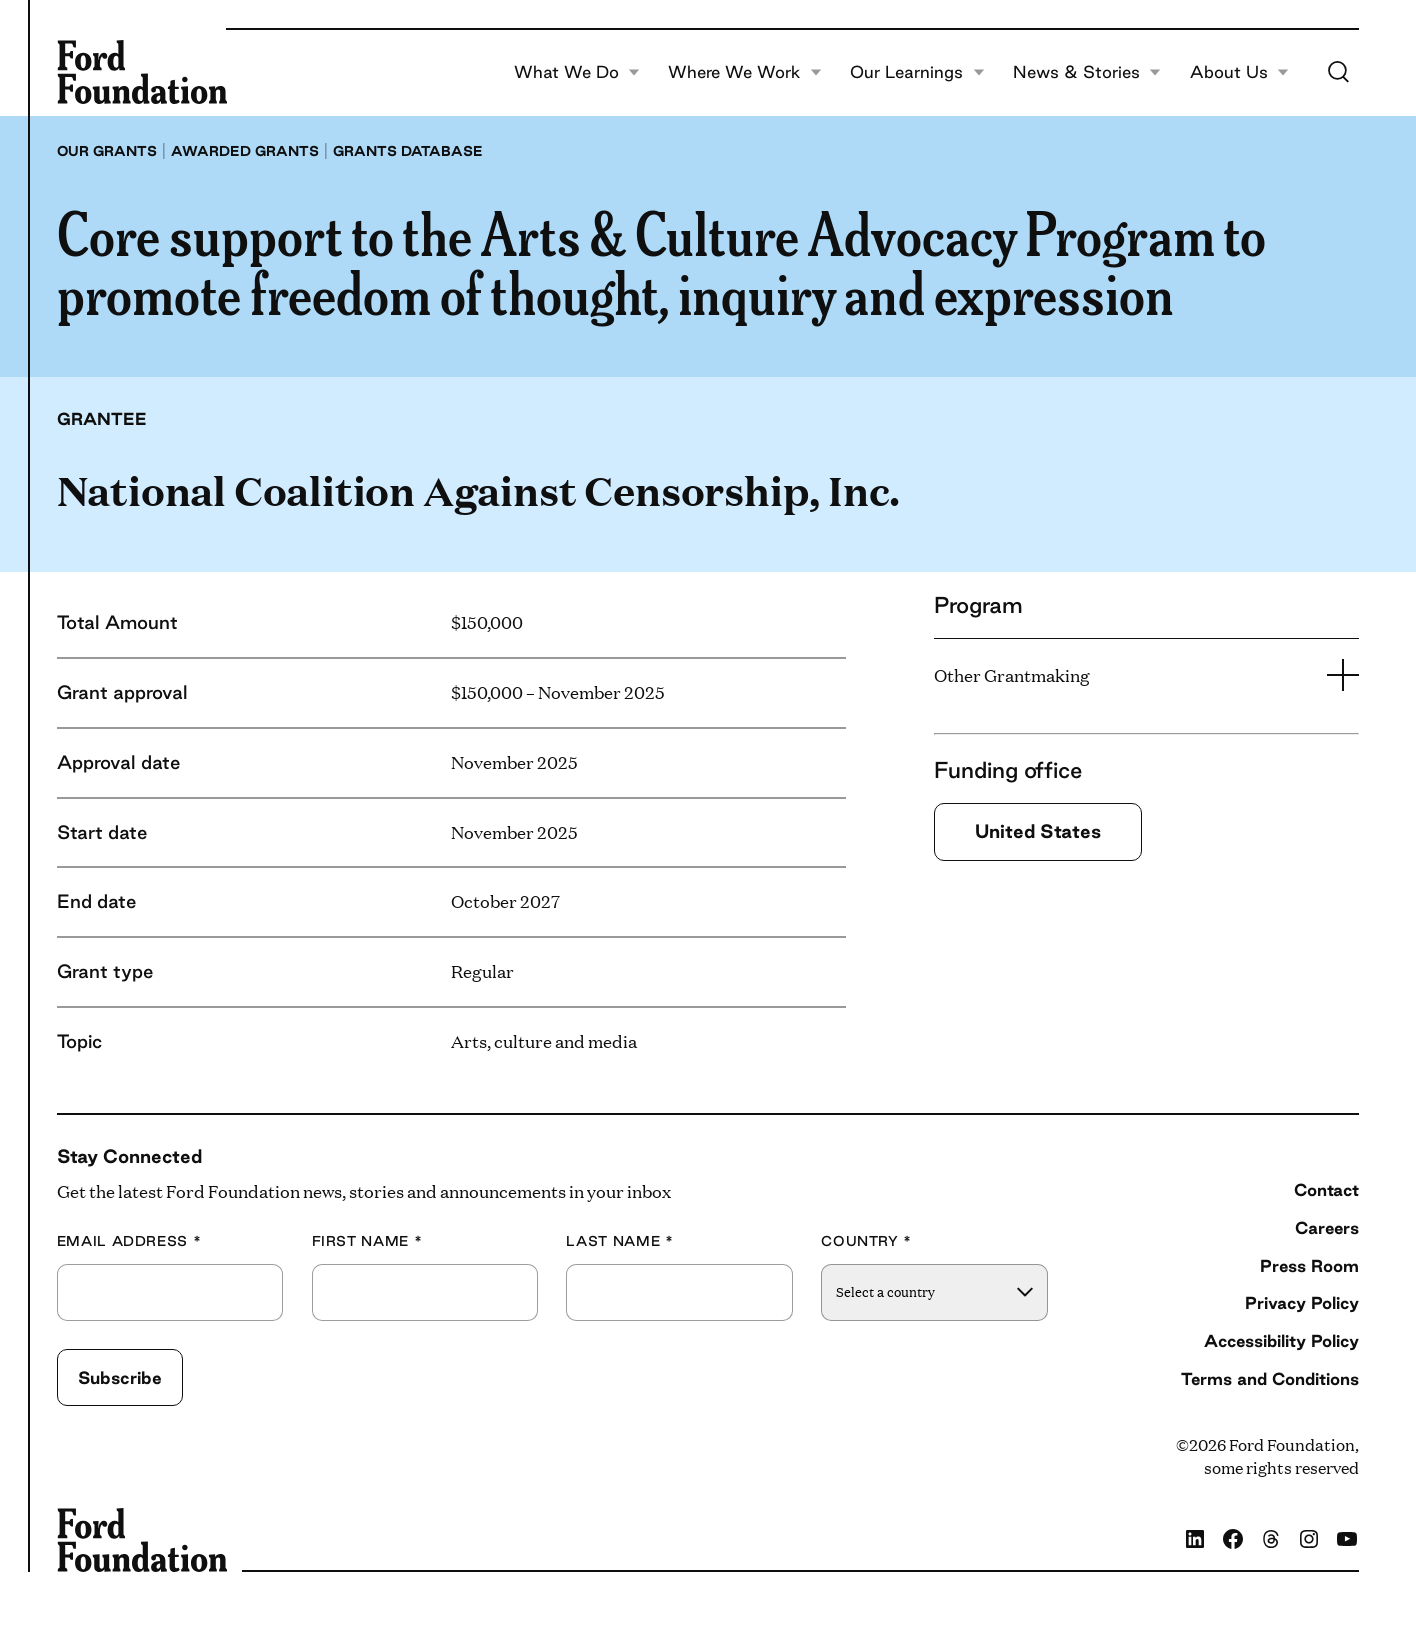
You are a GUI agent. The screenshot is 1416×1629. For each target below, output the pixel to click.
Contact (1326, 1189)
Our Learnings (917, 72)
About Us (1239, 72)
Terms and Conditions (1270, 1378)
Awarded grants (245, 151)
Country (866, 1241)
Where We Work (744, 72)
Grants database (408, 151)
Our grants (107, 151)
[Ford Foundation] (142, 72)
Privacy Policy (1302, 1302)
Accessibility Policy (1281, 1340)
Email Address (129, 1241)
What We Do (577, 72)
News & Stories (1087, 72)
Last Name (619, 1241)
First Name (367, 1241)
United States (1038, 831)
